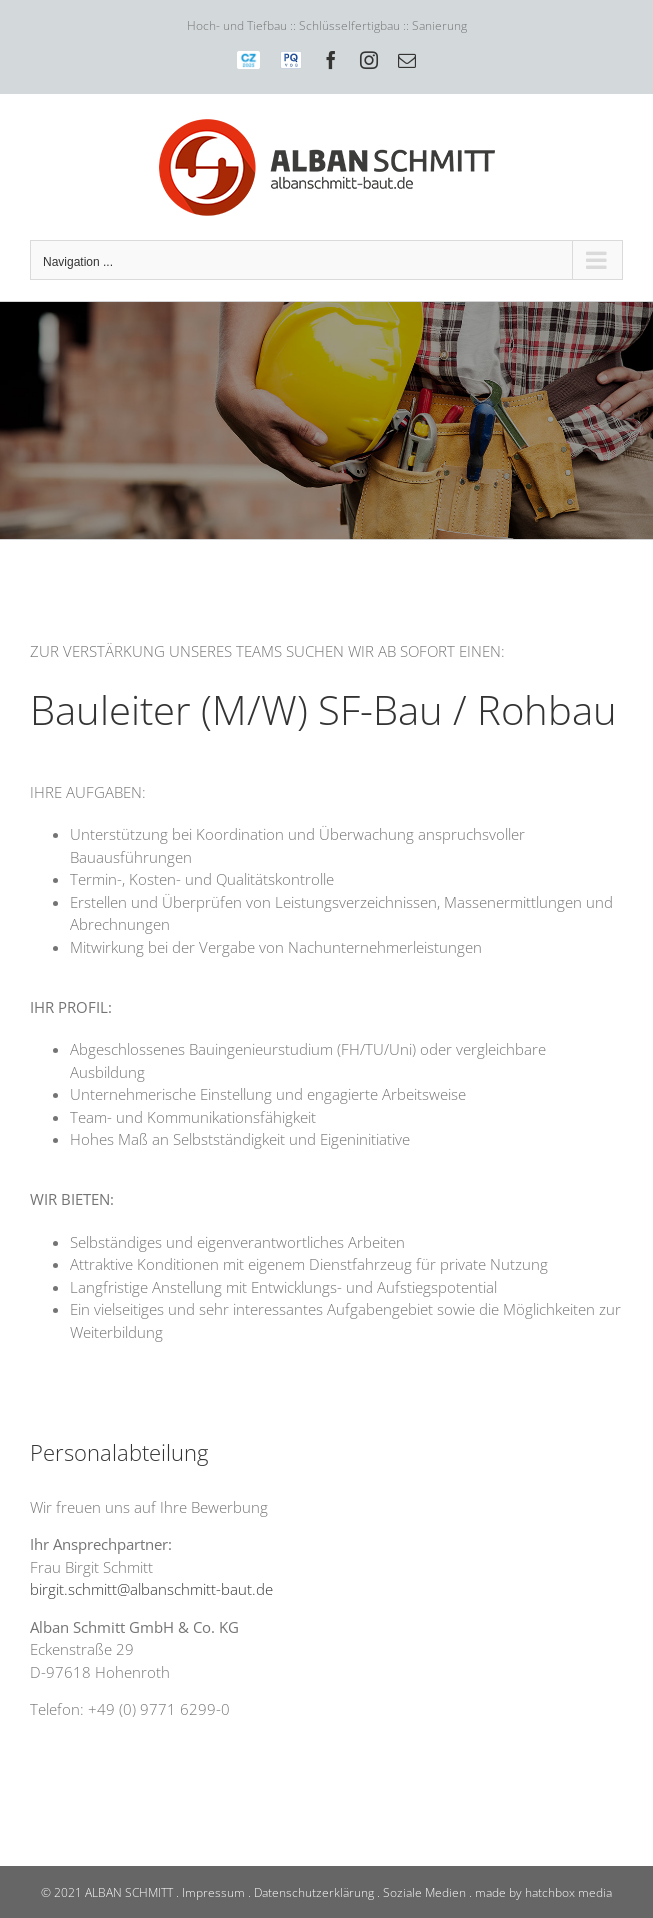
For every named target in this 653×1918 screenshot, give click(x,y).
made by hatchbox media (543, 1892)
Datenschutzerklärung (314, 1892)
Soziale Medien (424, 1892)
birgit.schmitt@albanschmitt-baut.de (151, 1589)
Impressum (213, 1892)
